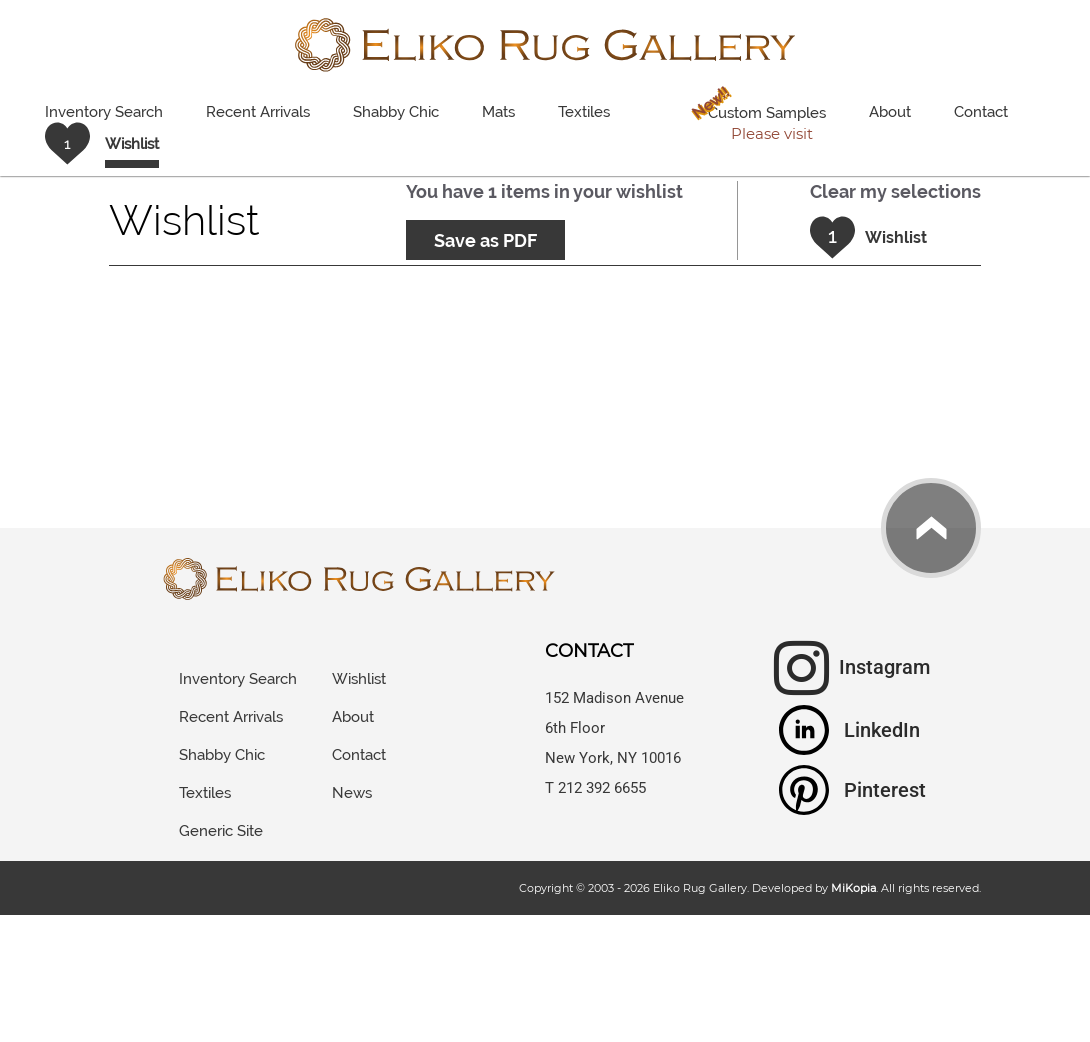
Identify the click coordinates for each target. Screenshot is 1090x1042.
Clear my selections (895, 191)
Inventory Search (104, 112)
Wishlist (359, 679)
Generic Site (221, 831)
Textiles (584, 112)
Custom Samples (755, 115)
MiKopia (853, 888)
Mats (498, 112)
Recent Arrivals (258, 112)
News (352, 793)
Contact (981, 112)
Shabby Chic (396, 112)
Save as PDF (485, 240)
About (890, 112)
